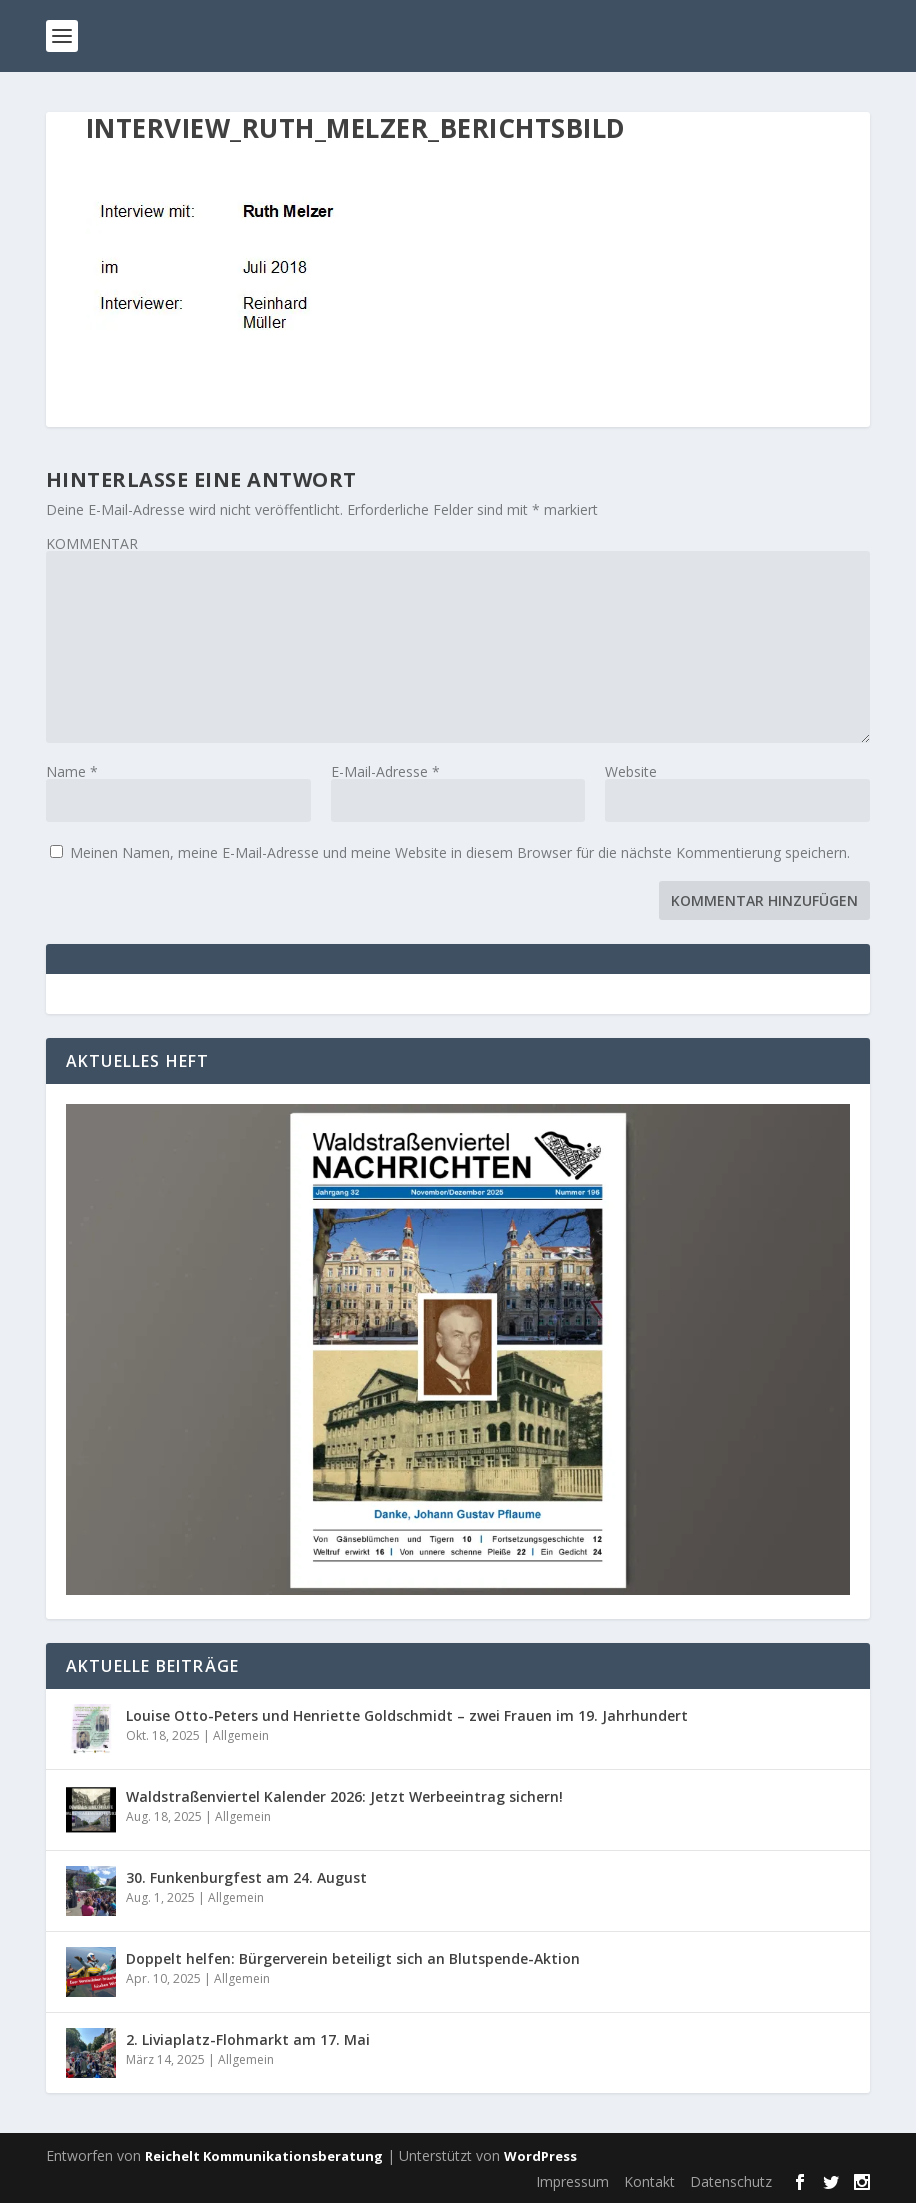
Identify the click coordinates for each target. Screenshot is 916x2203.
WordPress (540, 2156)
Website (631, 771)
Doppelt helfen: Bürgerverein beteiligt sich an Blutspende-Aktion (353, 1958)
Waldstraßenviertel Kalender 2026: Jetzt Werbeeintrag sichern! (344, 1796)
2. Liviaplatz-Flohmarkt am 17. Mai (248, 2039)
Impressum (572, 2181)
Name (72, 771)
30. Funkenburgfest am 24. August (246, 1877)
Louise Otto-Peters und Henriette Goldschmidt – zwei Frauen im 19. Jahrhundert (407, 1715)
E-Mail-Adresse (385, 771)
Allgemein (241, 1735)
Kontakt (649, 2181)
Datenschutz (731, 2181)
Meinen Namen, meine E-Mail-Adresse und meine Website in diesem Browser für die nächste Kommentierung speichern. (460, 852)
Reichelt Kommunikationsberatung (264, 2156)
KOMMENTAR (92, 543)
